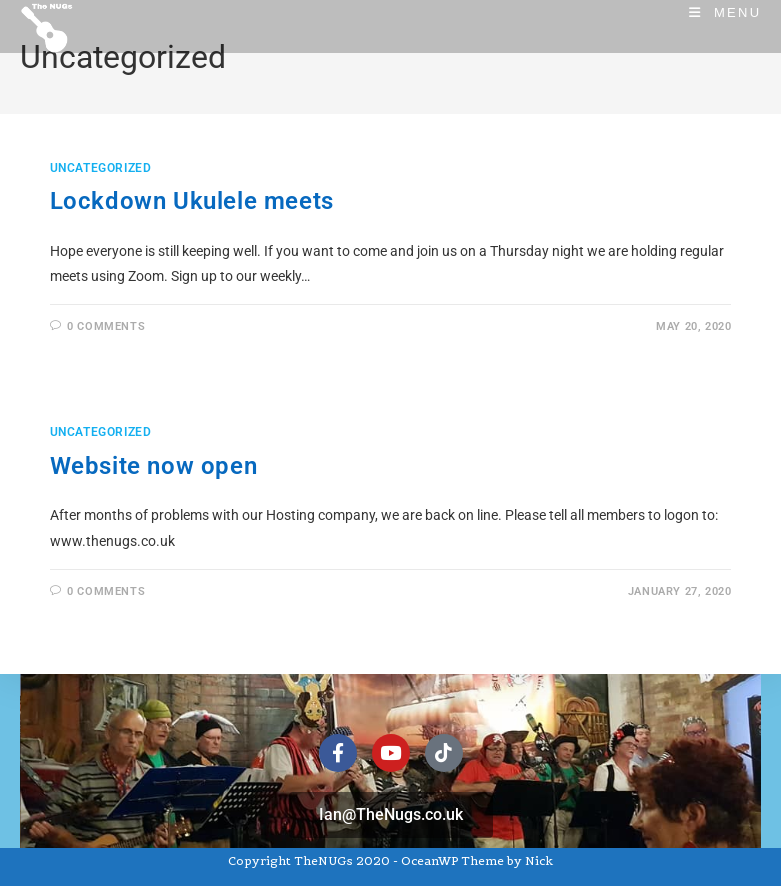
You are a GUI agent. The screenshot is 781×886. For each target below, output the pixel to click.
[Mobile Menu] (725, 12)
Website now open (154, 466)
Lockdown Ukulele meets (192, 201)
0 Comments (106, 326)
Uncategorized (101, 168)
